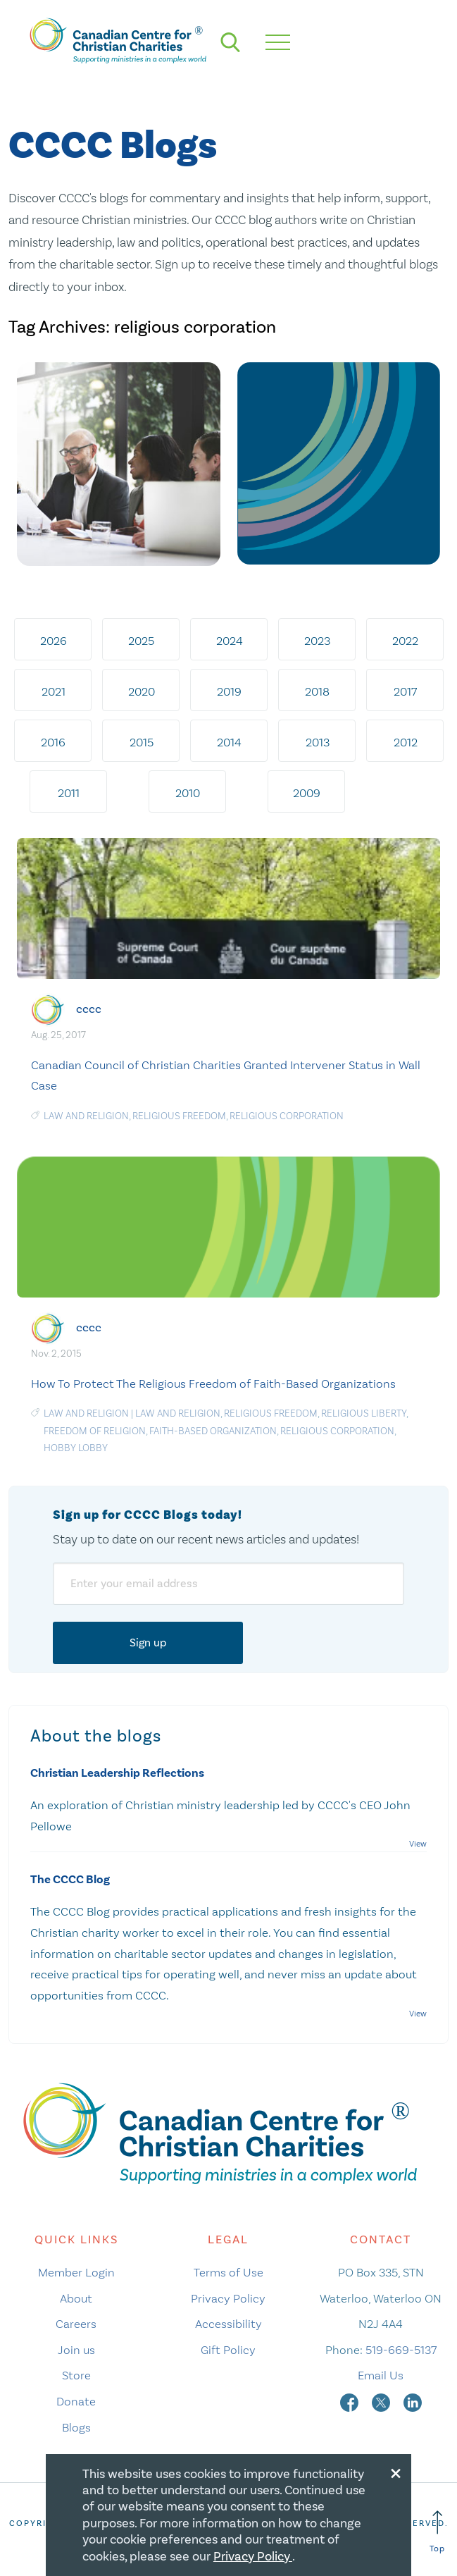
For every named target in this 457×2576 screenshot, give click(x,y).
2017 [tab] (405, 691)
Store (76, 2375)
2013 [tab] (318, 742)
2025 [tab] (141, 641)
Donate (76, 2401)
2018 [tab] (317, 691)
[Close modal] (395, 2471)
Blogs (76, 2427)
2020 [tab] (141, 691)
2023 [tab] (317, 641)
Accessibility (228, 2324)
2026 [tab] (53, 641)
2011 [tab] (69, 793)
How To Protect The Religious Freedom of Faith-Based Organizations (213, 1383)
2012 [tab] (406, 742)
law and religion (86, 1116)
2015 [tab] (142, 742)
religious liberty (363, 1413)
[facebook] (350, 2401)
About (76, 2298)
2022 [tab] (405, 641)
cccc (88, 1008)
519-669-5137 (401, 2350)
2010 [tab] (187, 793)
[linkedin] (412, 2401)
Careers (76, 2324)
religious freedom (179, 1116)
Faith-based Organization (213, 1431)
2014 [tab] (229, 742)
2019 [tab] (229, 691)
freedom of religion (95, 1431)
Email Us (380, 2375)
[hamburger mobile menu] (277, 42)
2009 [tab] (306, 793)
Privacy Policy (228, 2298)
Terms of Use (228, 2272)
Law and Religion (86, 1413)
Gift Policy (228, 2350)
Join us (76, 2350)
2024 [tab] (229, 641)
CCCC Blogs (112, 146)
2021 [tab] (53, 691)
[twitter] (382, 2401)
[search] (230, 42)
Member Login (76, 2272)
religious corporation (287, 1116)
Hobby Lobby (76, 1448)
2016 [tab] (53, 742)
